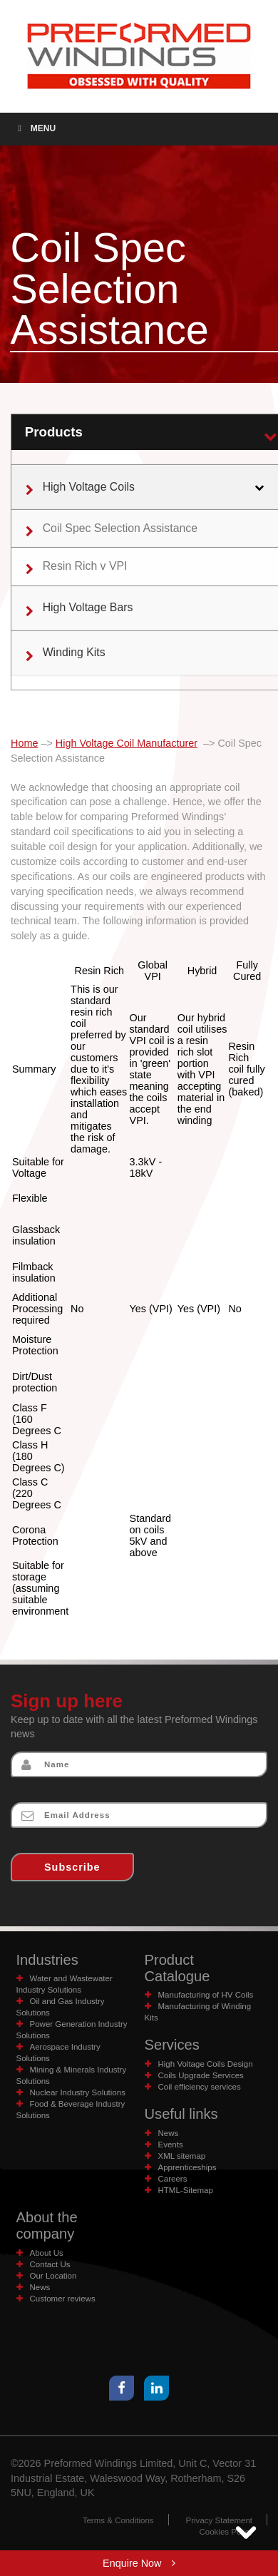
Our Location (53, 2275)
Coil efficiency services (199, 2086)
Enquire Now (139, 2563)
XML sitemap (182, 2156)
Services (172, 2045)
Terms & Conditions (118, 2520)
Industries (47, 1960)
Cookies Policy (226, 2532)
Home (24, 743)
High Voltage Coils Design (205, 2064)
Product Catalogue (177, 1968)
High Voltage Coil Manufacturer (126, 743)
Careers (172, 2178)
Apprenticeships (187, 2167)
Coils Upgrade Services (201, 2075)
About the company (47, 2225)
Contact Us (50, 2264)
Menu (35, 128)
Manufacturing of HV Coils (206, 1994)
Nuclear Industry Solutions (77, 2092)
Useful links (181, 2114)
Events (170, 2144)
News (168, 2133)
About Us (46, 2253)
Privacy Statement (219, 2520)
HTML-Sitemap (185, 2190)
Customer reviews (63, 2298)
